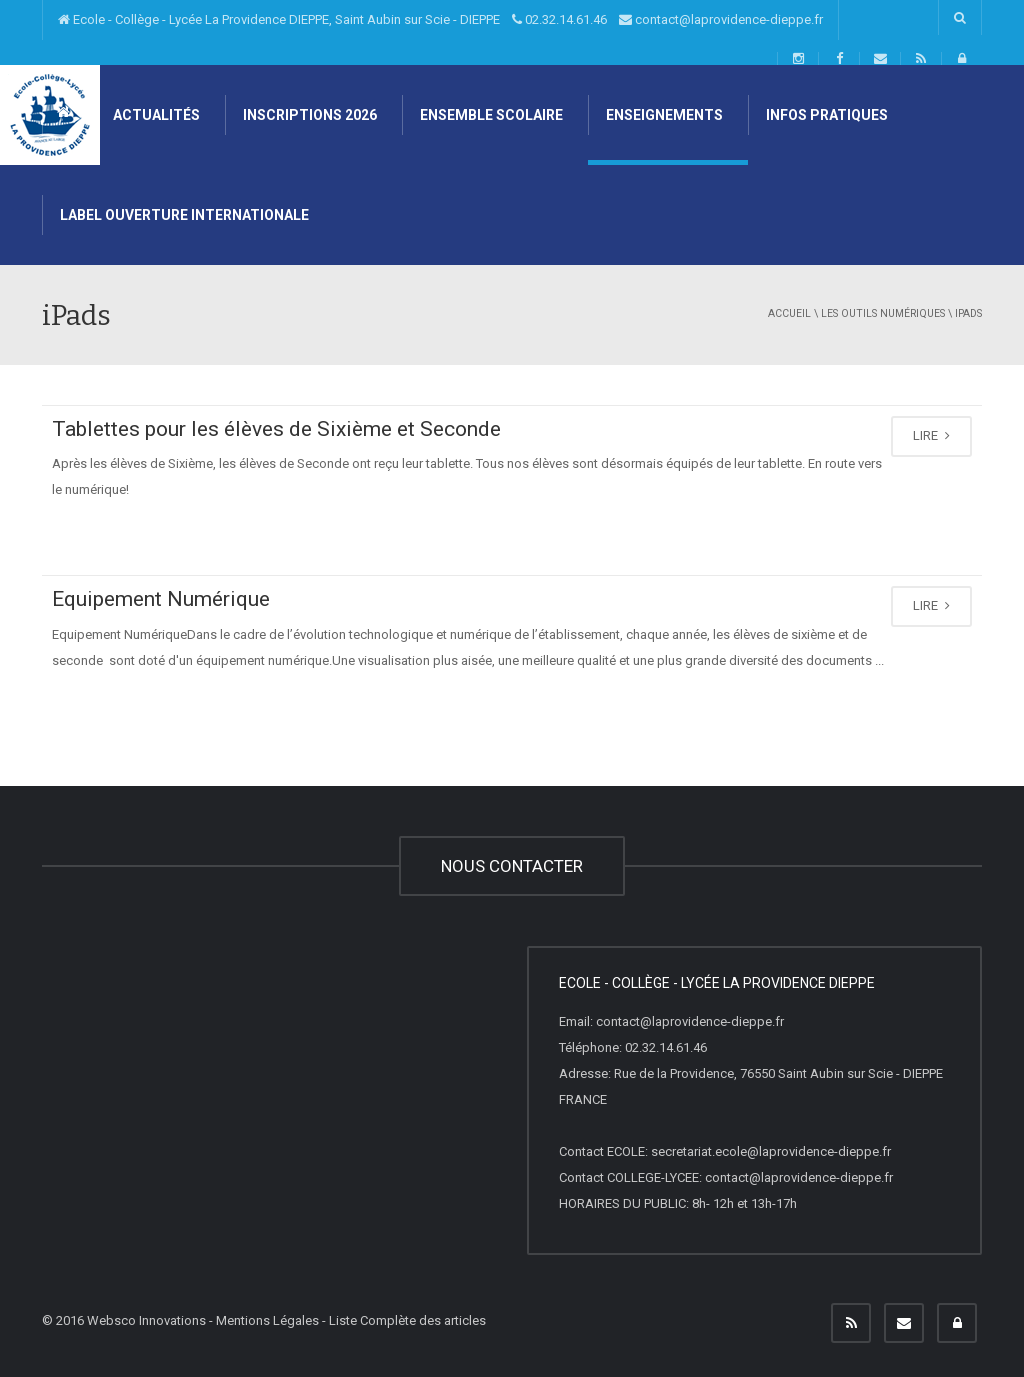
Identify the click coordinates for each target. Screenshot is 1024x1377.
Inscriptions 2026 (308, 115)
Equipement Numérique (161, 599)
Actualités (155, 115)
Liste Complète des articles (407, 1320)
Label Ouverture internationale (183, 215)
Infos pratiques (825, 115)
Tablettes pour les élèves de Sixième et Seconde (276, 429)
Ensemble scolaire (490, 115)
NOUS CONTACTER (512, 866)
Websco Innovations (146, 1320)
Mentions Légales (267, 1320)
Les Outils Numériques (883, 313)
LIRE (931, 435)
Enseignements (663, 115)
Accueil (789, 313)
